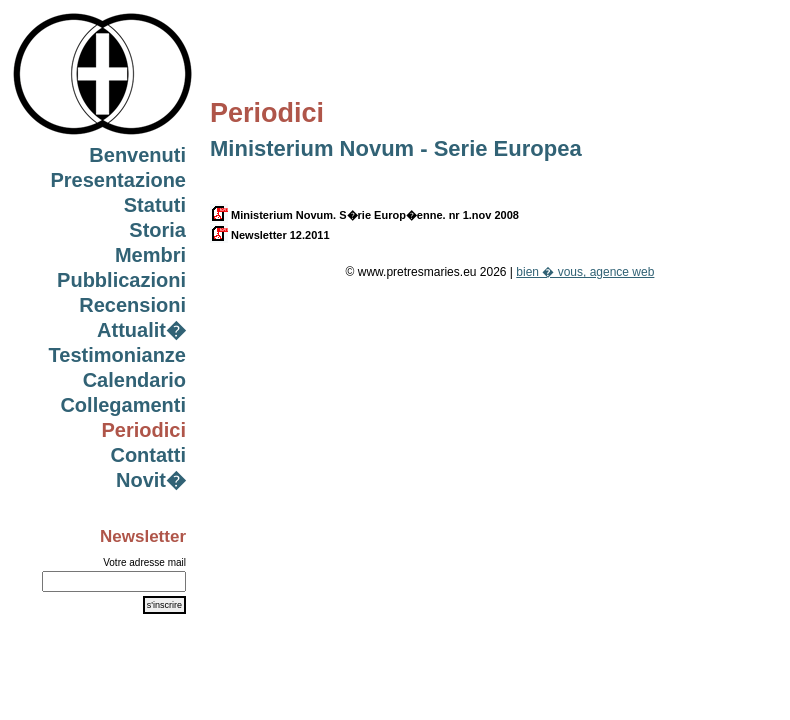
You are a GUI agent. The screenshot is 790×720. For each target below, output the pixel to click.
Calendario (134, 380)
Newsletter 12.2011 (270, 235)
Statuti (155, 205)
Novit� (151, 480)
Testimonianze (117, 355)
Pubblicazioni (121, 280)
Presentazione (118, 180)
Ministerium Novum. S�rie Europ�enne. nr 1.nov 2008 (364, 215)
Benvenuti (137, 155)
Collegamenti (123, 405)
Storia (157, 230)
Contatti (148, 455)
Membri (150, 255)
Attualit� (141, 330)
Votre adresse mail (144, 562)
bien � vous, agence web (585, 272)
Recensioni (132, 305)
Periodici (144, 430)
